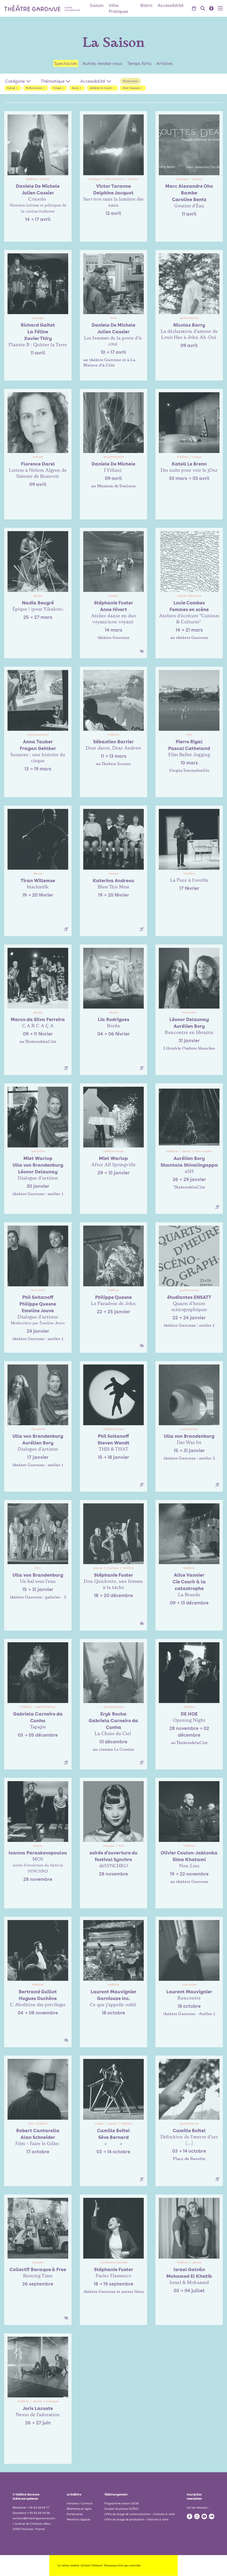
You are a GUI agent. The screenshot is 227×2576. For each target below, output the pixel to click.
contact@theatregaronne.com (34, 2518)
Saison (96, 5)
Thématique (53, 81)
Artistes (164, 63)
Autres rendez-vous (102, 63)
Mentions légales (78, 2519)
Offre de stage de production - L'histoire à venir (136, 2519)
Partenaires (75, 2514)
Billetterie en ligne (79, 2508)
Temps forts (139, 63)
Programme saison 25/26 (121, 2503)
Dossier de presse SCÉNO (121, 2508)
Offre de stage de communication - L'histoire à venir (139, 2514)
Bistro (146, 5)
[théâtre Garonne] (47, 8)
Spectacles (65, 63)
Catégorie (15, 81)
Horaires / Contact (80, 2503)
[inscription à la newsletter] (200, 2496)
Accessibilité (170, 5)
